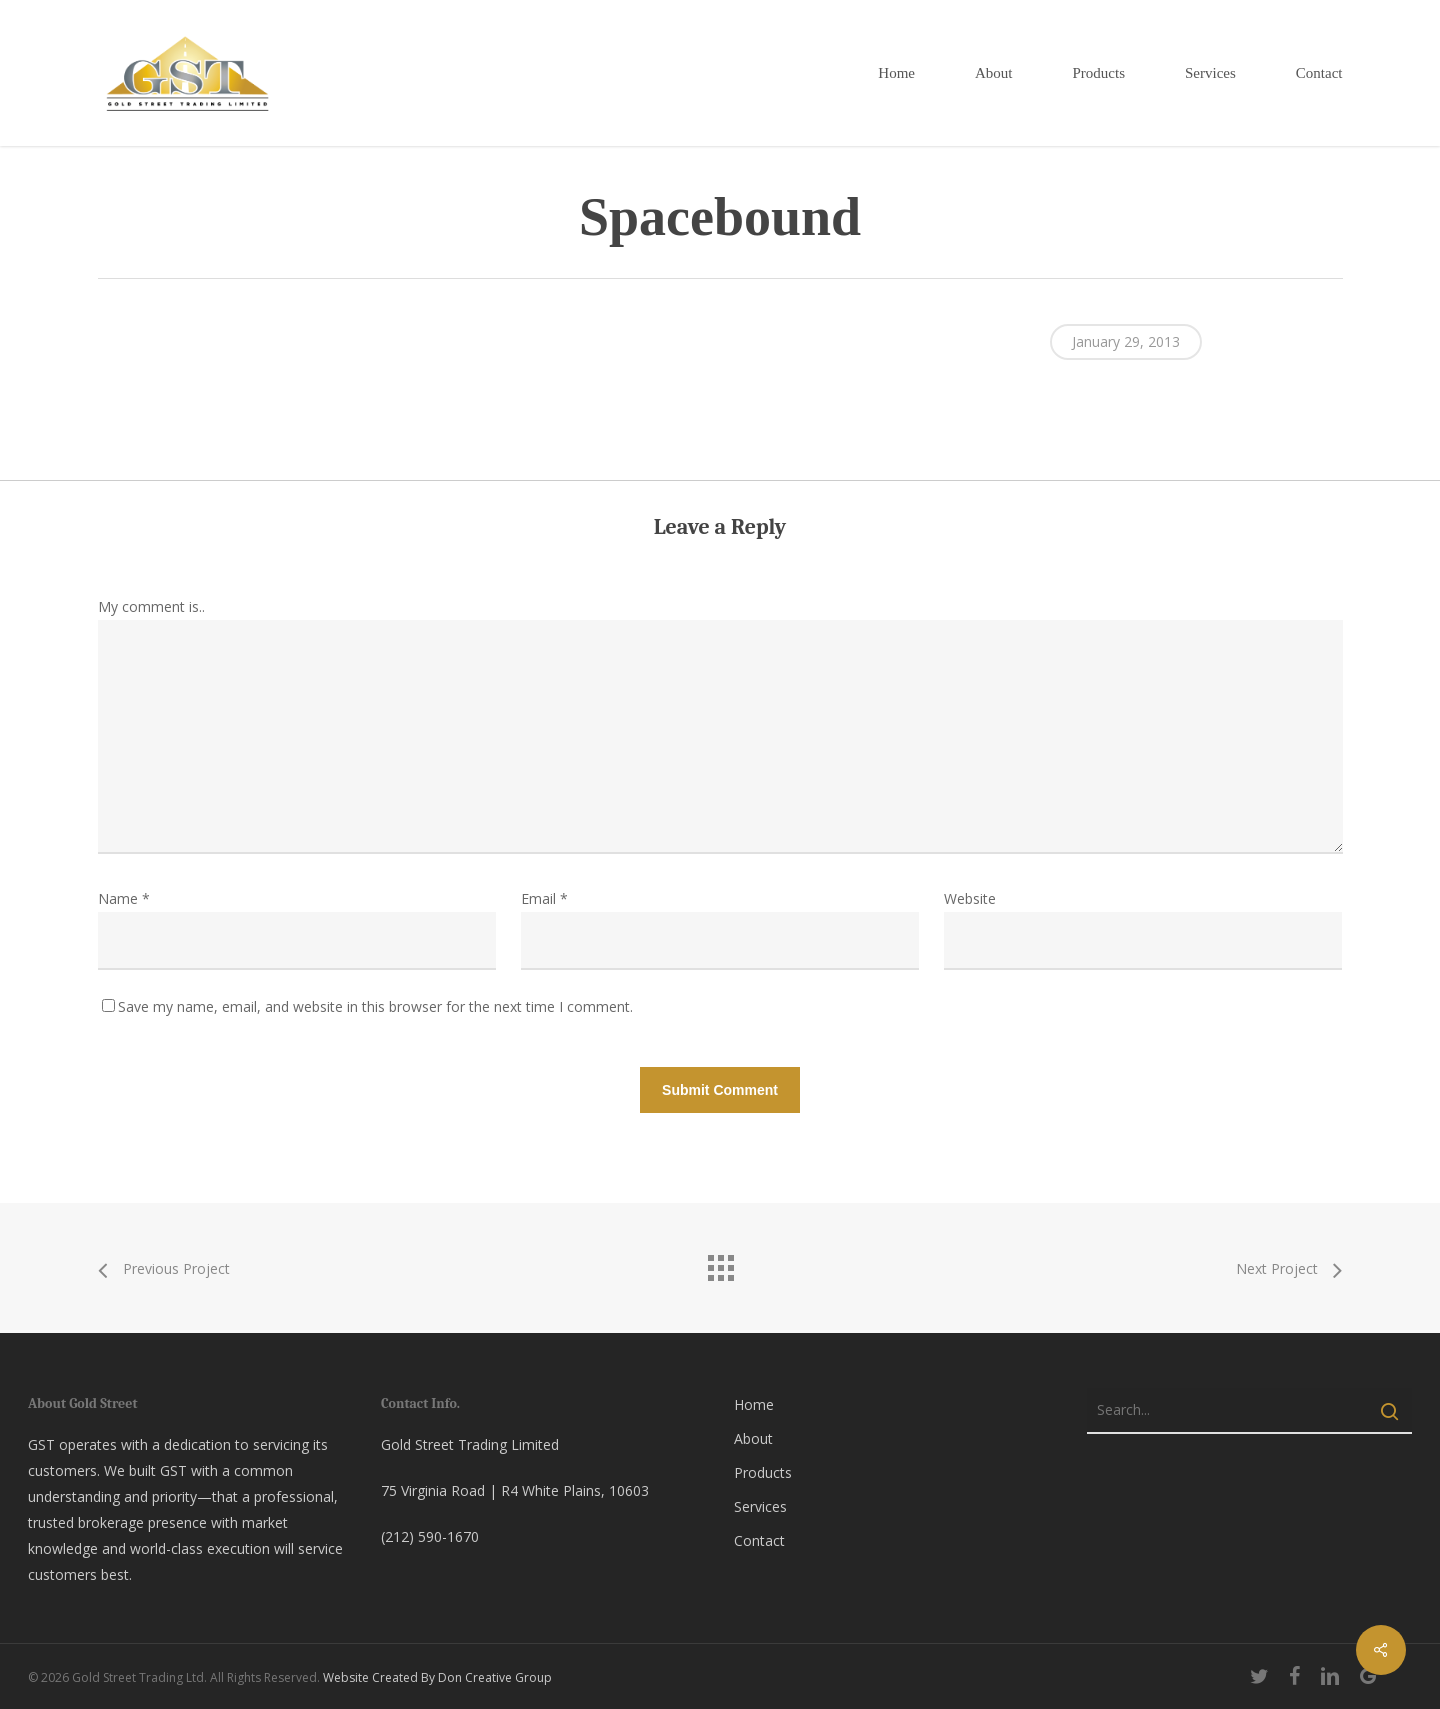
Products (763, 1472)
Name (124, 898)
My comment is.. (151, 606)
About (753, 1438)
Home (754, 1404)
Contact (759, 1540)
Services (760, 1506)
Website (970, 898)
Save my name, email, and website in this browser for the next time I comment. (375, 1006)
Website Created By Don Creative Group (437, 1677)
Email (544, 898)
